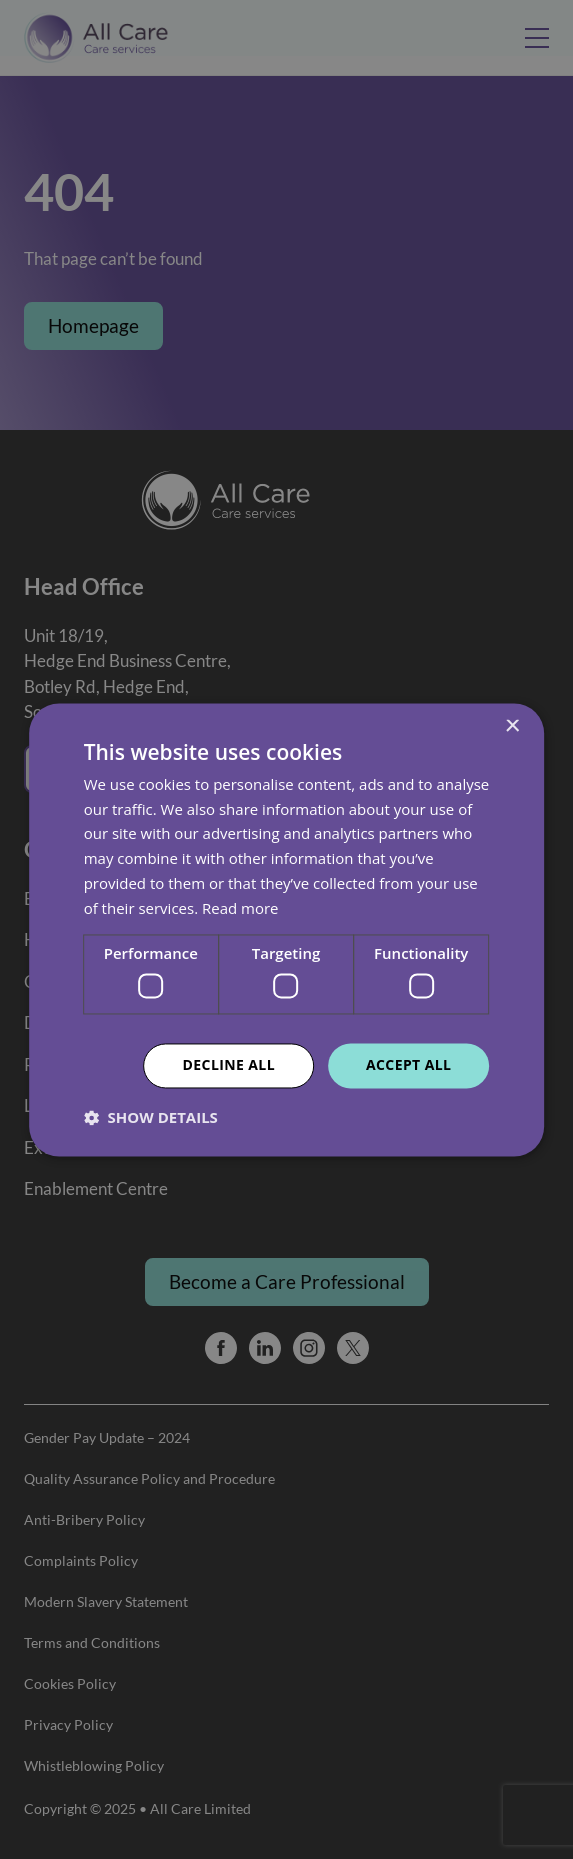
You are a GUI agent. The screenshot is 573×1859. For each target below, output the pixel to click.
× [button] (511, 726)
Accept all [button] (408, 1064)
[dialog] (286, 929)
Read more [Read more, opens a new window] (240, 908)
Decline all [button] (229, 1064)
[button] (151, 1117)
